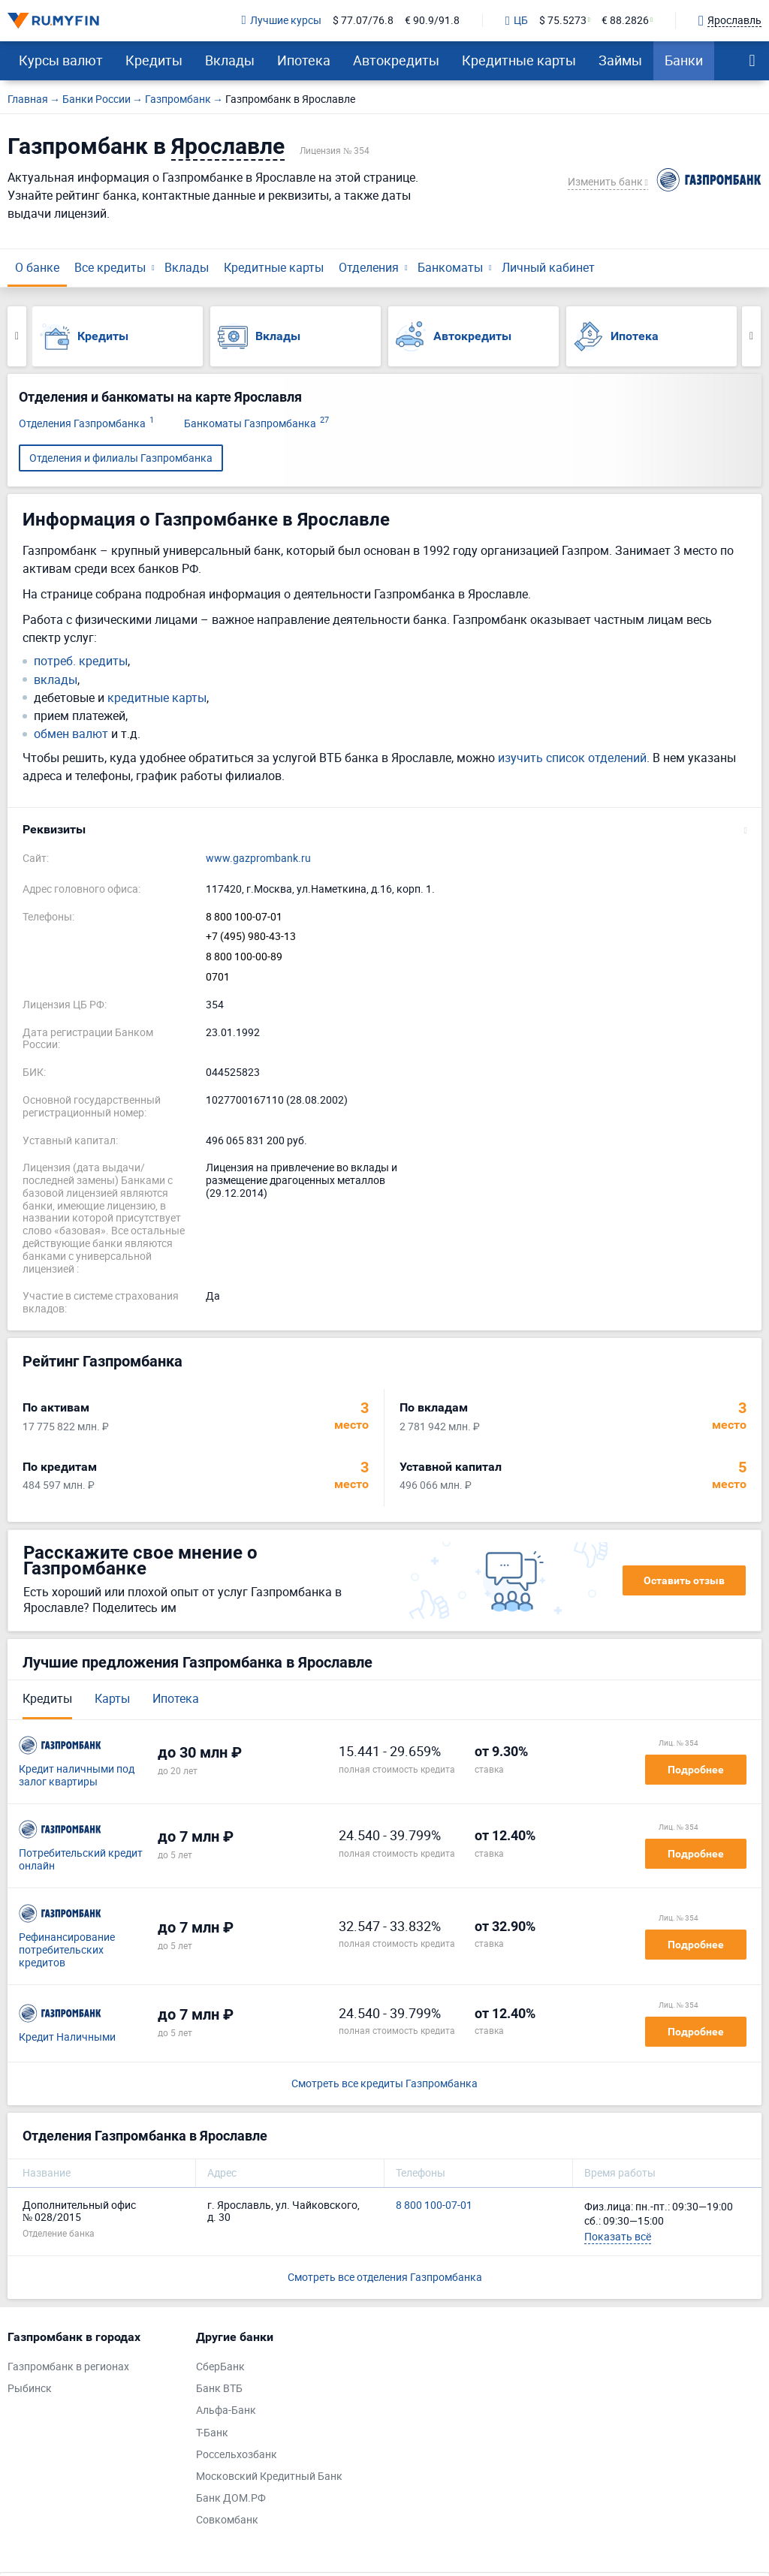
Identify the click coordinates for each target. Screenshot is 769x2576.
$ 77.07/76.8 (363, 20)
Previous (17, 336)
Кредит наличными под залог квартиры (76, 1775)
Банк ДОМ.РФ (231, 2498)
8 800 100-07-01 (244, 917)
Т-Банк (212, 2433)
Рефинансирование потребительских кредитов (67, 1950)
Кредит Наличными (67, 2037)
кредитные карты (157, 698)
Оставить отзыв (684, 1580)
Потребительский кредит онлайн (81, 1859)
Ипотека (303, 60)
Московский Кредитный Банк (269, 2476)
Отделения (369, 267)
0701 (218, 977)
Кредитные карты (519, 60)
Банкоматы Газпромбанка (256, 423)
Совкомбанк (227, 2520)
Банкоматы (450, 267)
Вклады (230, 60)
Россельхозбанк (236, 2454)
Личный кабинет (548, 267)
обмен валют (71, 734)
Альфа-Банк (226, 2410)
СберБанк (220, 2367)
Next (751, 336)
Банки (684, 60)
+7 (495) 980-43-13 (251, 936)
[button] (384, 829)
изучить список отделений (572, 757)
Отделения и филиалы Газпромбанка (121, 457)
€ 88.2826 (625, 20)
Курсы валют (61, 60)
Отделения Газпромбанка (86, 423)
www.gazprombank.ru (258, 858)
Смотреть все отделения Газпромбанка (385, 2277)
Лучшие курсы (281, 20)
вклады (55, 680)
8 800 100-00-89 (244, 957)
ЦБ (516, 21)
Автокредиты (396, 60)
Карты (112, 1698)
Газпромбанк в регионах (68, 2367)
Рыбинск (30, 2388)
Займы (620, 60)
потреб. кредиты (81, 661)
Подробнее (696, 1770)
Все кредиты (110, 267)
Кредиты (153, 60)
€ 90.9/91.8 (432, 20)
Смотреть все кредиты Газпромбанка (384, 2083)
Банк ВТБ (219, 2388)
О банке (37, 267)
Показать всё (617, 2236)
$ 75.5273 (563, 20)
